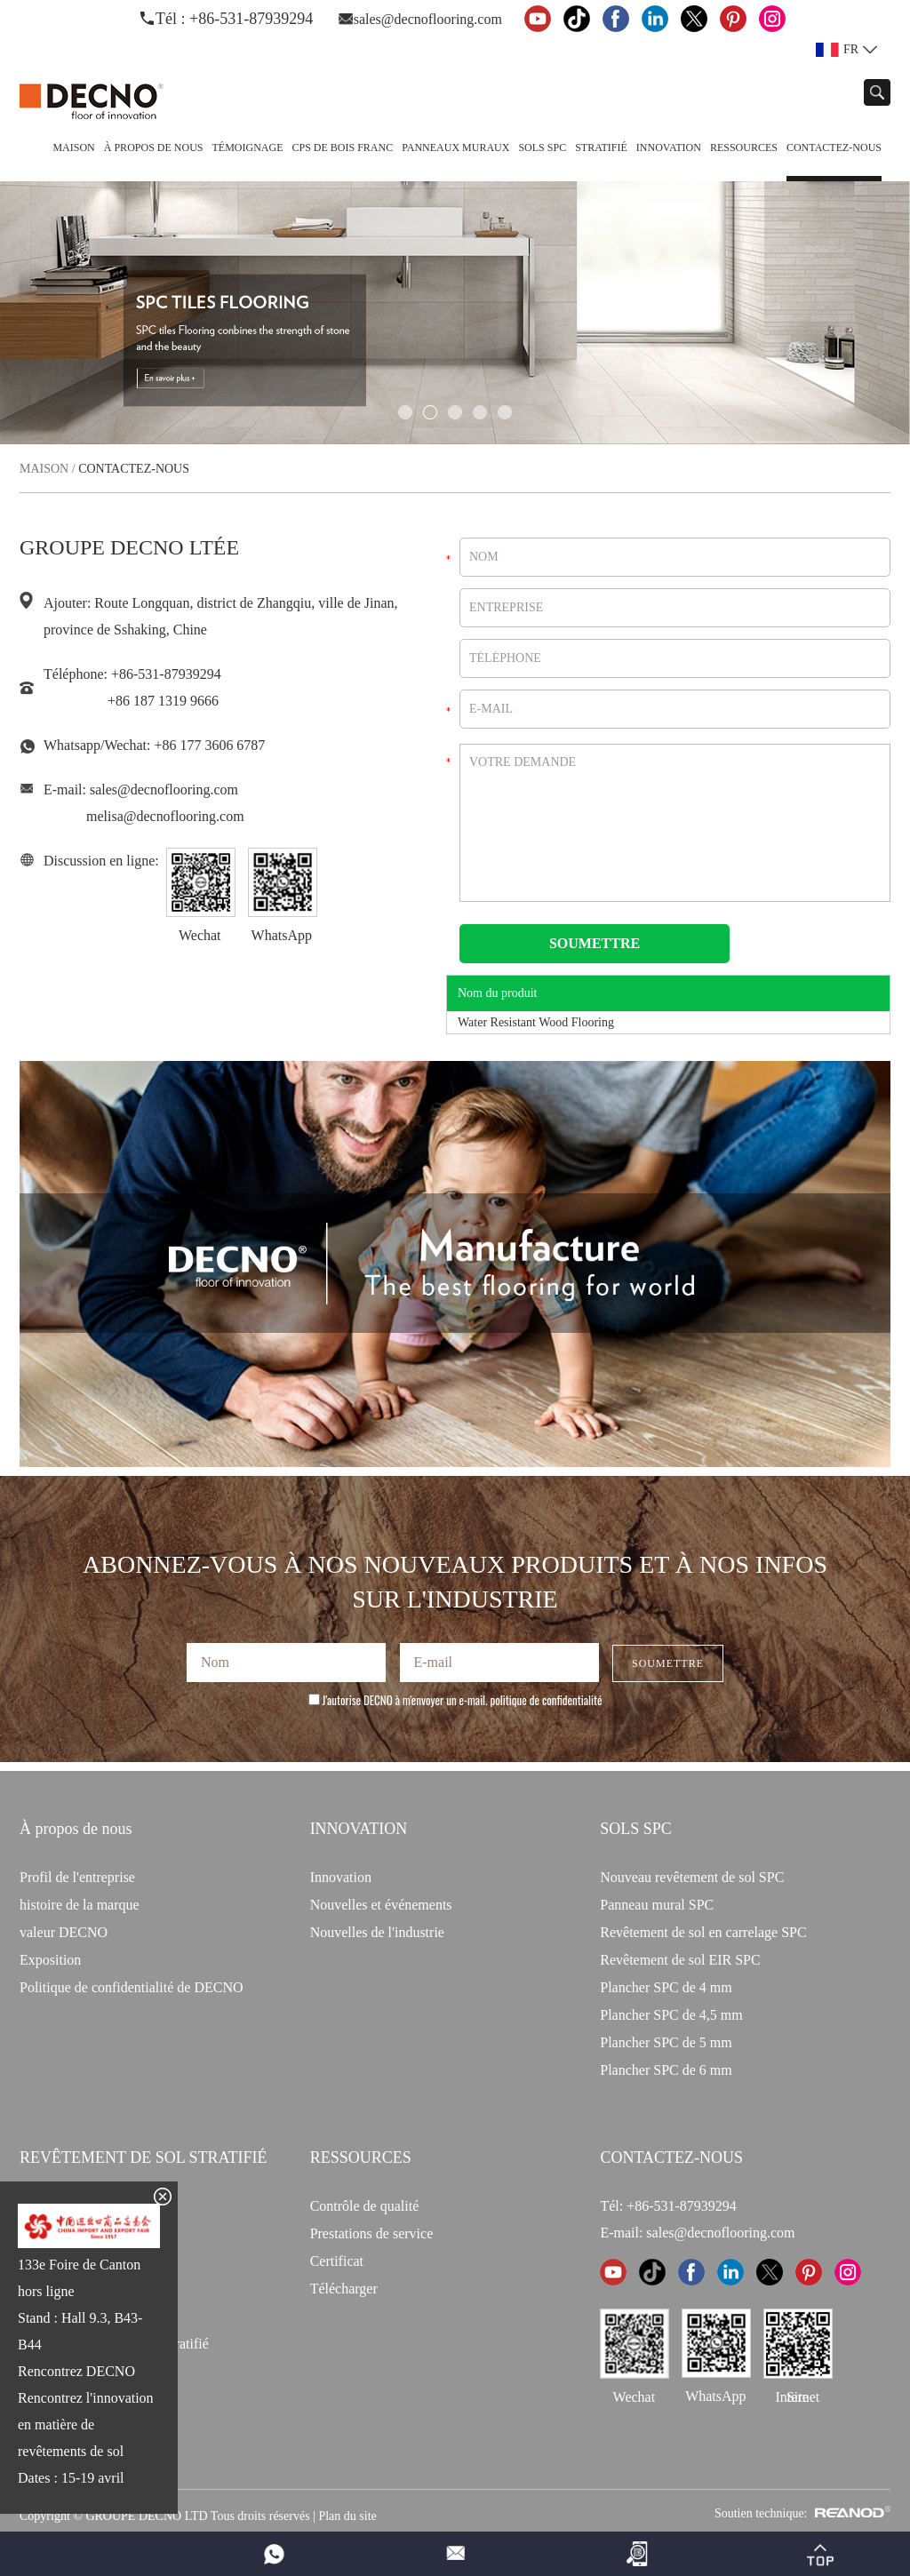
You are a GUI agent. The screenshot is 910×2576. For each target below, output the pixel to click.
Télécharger (344, 2288)
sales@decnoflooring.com (428, 19)
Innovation (668, 147)
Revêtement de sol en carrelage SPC (703, 1932)
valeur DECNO (64, 1932)
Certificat (336, 2261)
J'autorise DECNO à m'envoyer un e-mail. (455, 1700)
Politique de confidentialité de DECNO (131, 1987)
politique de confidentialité (547, 1700)
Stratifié (601, 147)
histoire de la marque (80, 1904)
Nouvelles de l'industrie (377, 1932)
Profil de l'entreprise (77, 1877)
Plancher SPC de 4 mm (665, 1987)
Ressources (744, 147)
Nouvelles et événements (381, 1904)
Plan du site (347, 2516)
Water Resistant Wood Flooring (536, 1022)
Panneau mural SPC (657, 1904)
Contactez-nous (834, 147)
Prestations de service (372, 2233)
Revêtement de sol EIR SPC (680, 1959)
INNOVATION (359, 1829)
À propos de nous (154, 147)
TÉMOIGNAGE (247, 147)
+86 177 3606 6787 (209, 745)
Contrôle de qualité (364, 2205)
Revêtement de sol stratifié (143, 2157)
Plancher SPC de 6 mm (665, 2070)
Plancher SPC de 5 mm (665, 2042)
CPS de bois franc (342, 147)
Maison (73, 147)
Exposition (50, 1959)
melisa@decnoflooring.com (165, 816)
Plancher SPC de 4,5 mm (671, 2014)
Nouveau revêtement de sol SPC (692, 1877)
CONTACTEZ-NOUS (671, 2157)
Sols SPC (542, 147)
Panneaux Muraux (455, 147)
